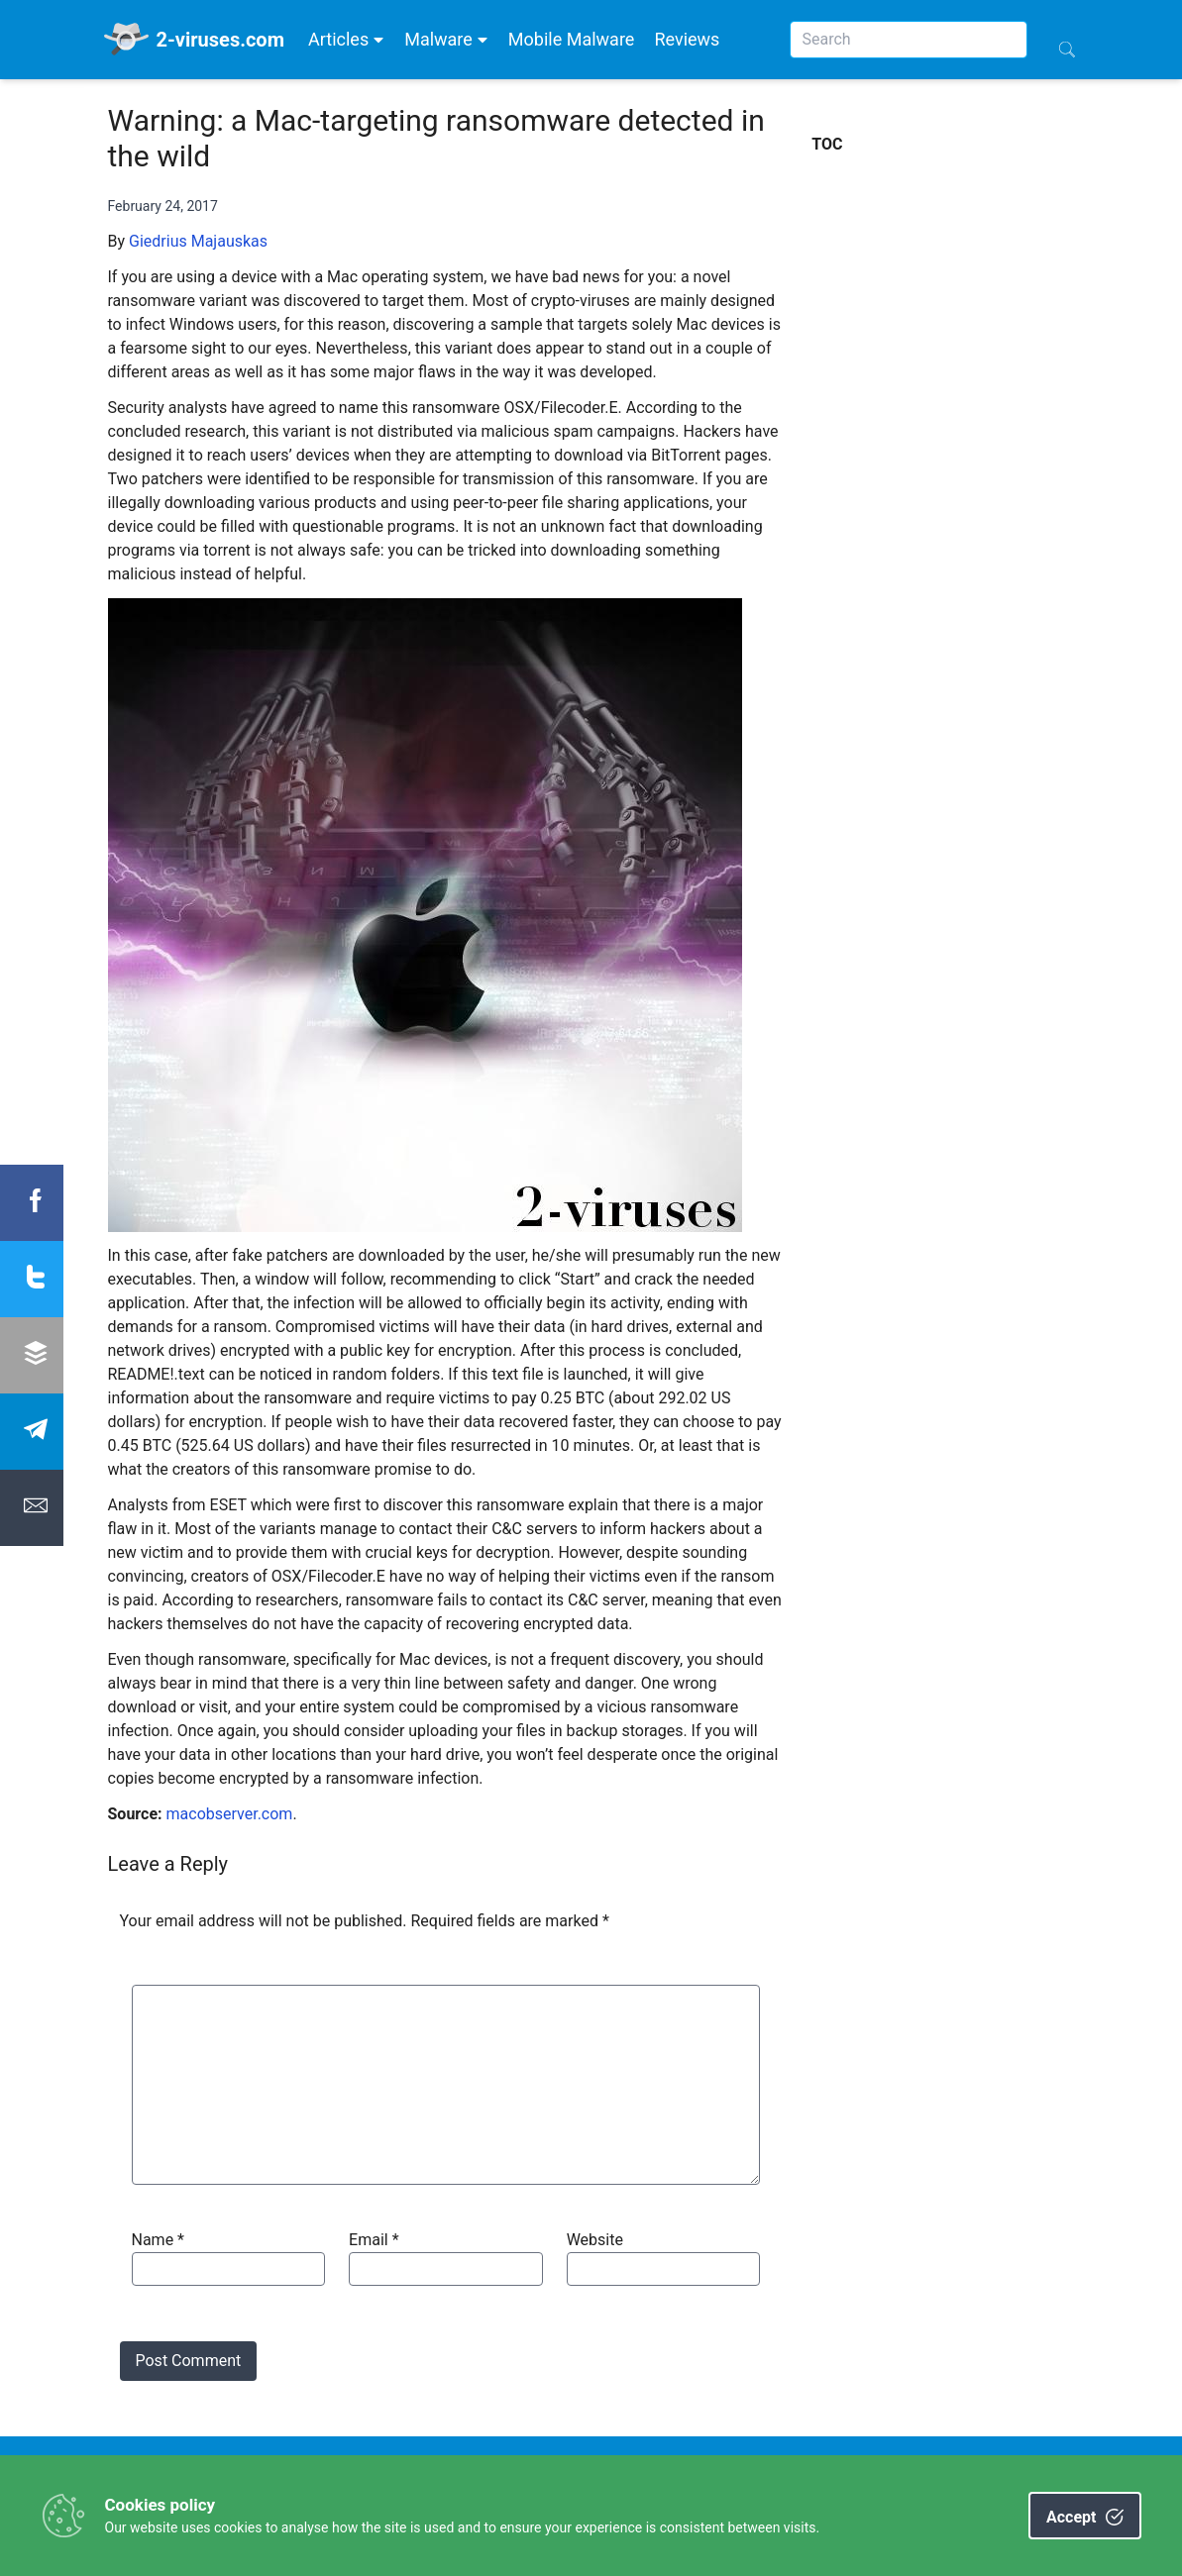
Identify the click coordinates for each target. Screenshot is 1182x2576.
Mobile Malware (571, 39)
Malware (446, 39)
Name (158, 2239)
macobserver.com (229, 1813)
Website (595, 2239)
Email (373, 2239)
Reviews (686, 39)
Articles (346, 39)
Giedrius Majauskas (198, 241)
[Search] (908, 39)
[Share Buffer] (31, 1355)
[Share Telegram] (31, 1431)
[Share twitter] (31, 1279)
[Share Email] (31, 1508)
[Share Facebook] (31, 1203)
